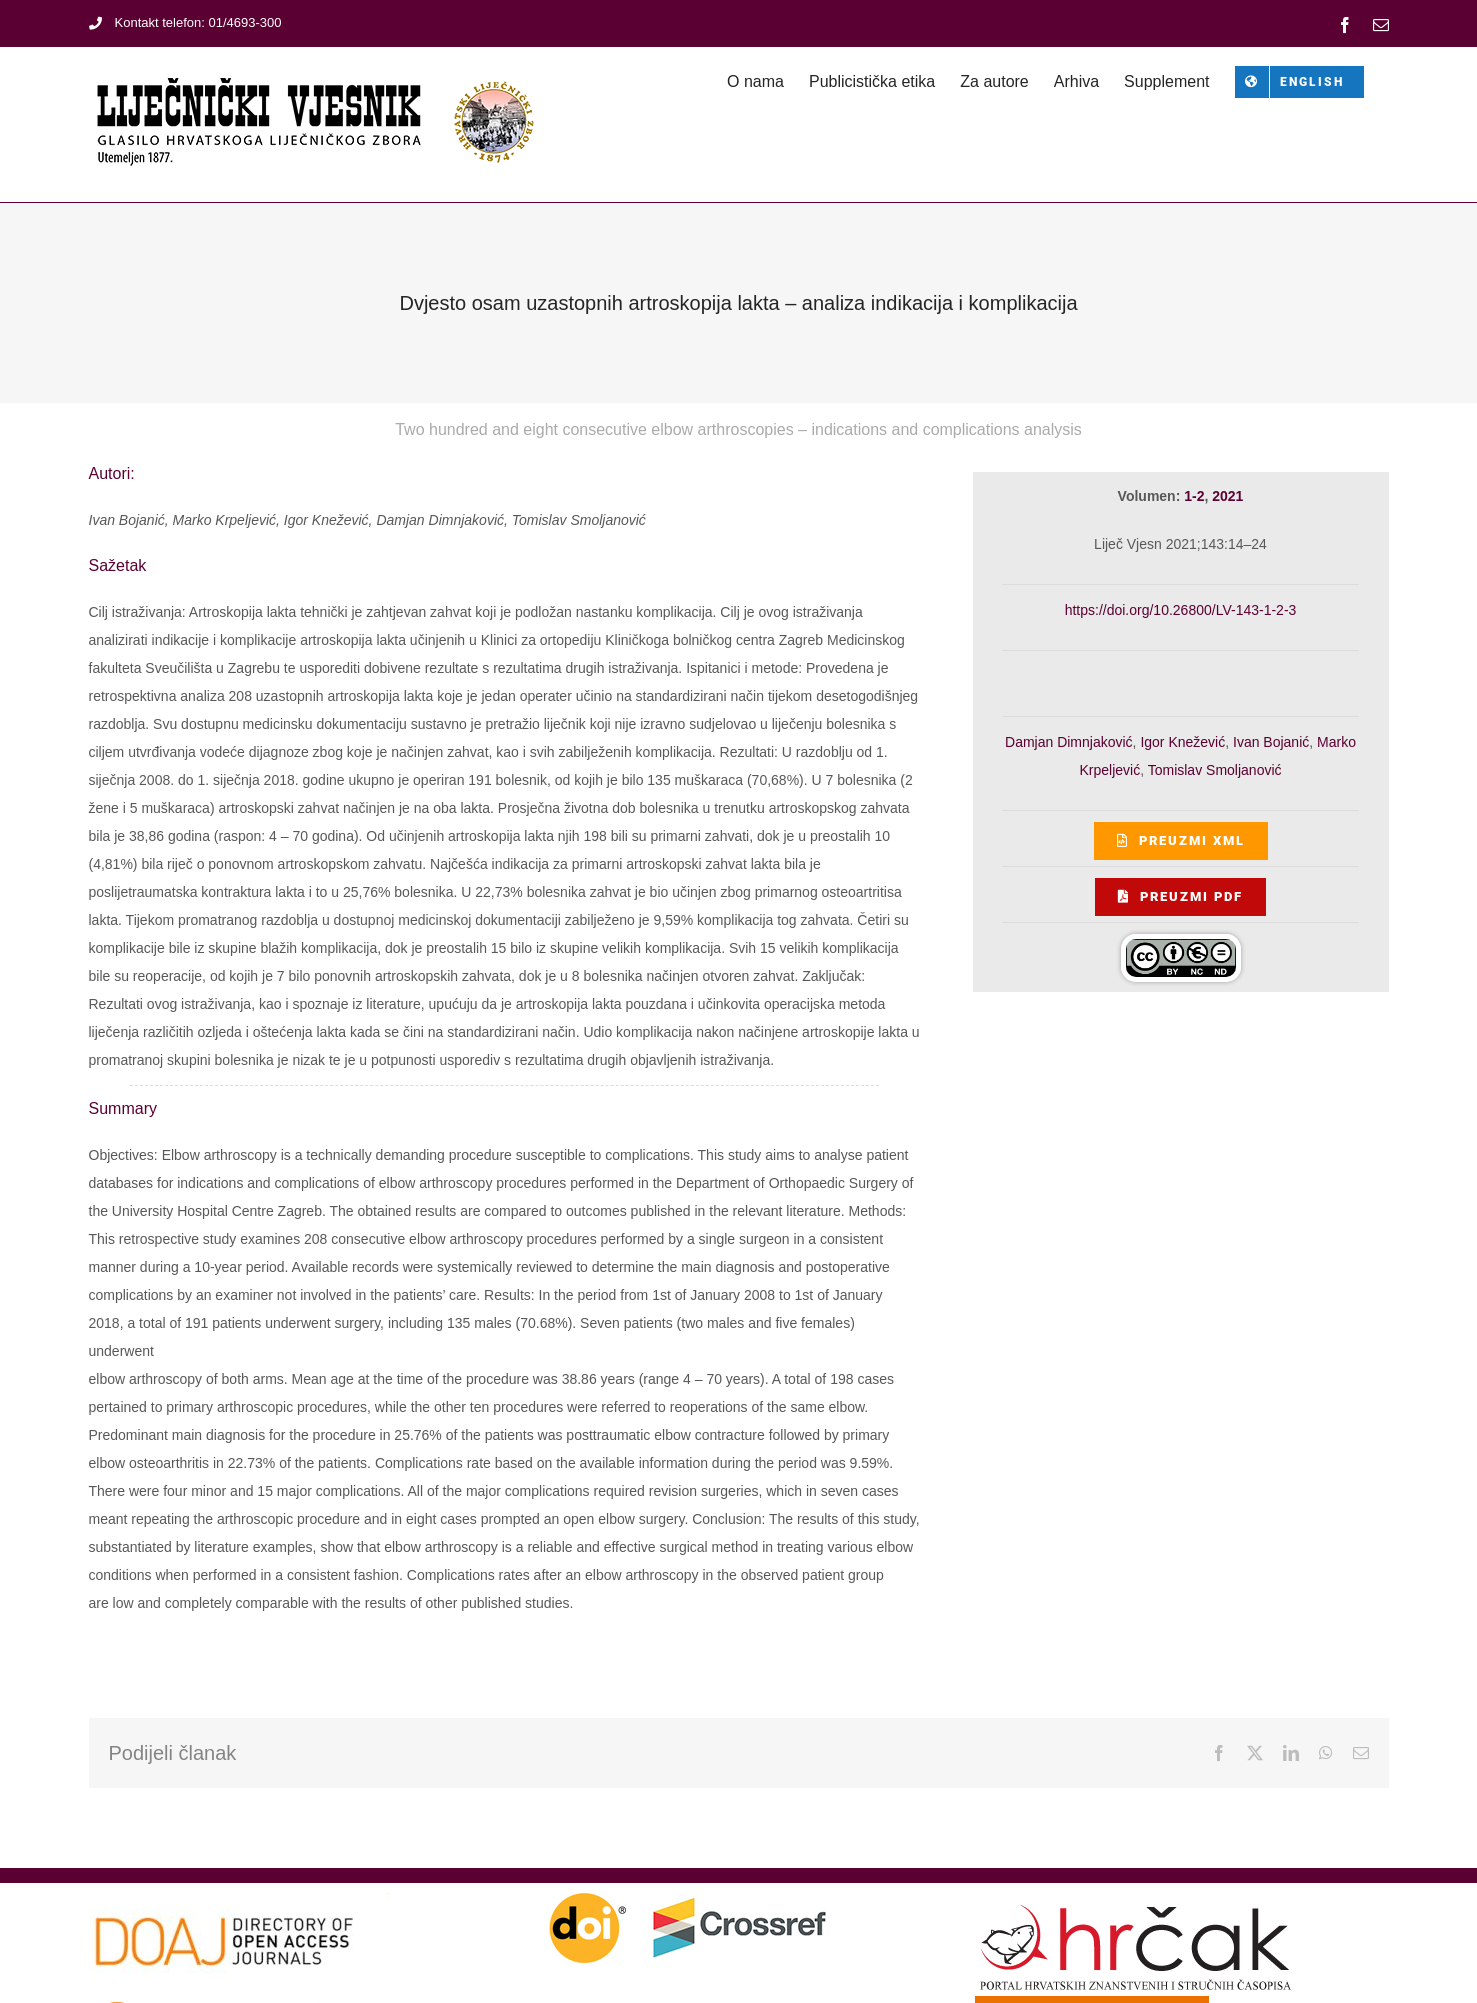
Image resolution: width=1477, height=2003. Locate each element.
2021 (1227, 496)
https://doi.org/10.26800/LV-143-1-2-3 (1181, 610)
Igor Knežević (1182, 742)
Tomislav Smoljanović (1215, 770)
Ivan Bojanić (1271, 742)
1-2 (1194, 496)
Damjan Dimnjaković (1069, 742)
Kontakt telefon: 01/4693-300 (185, 22)
